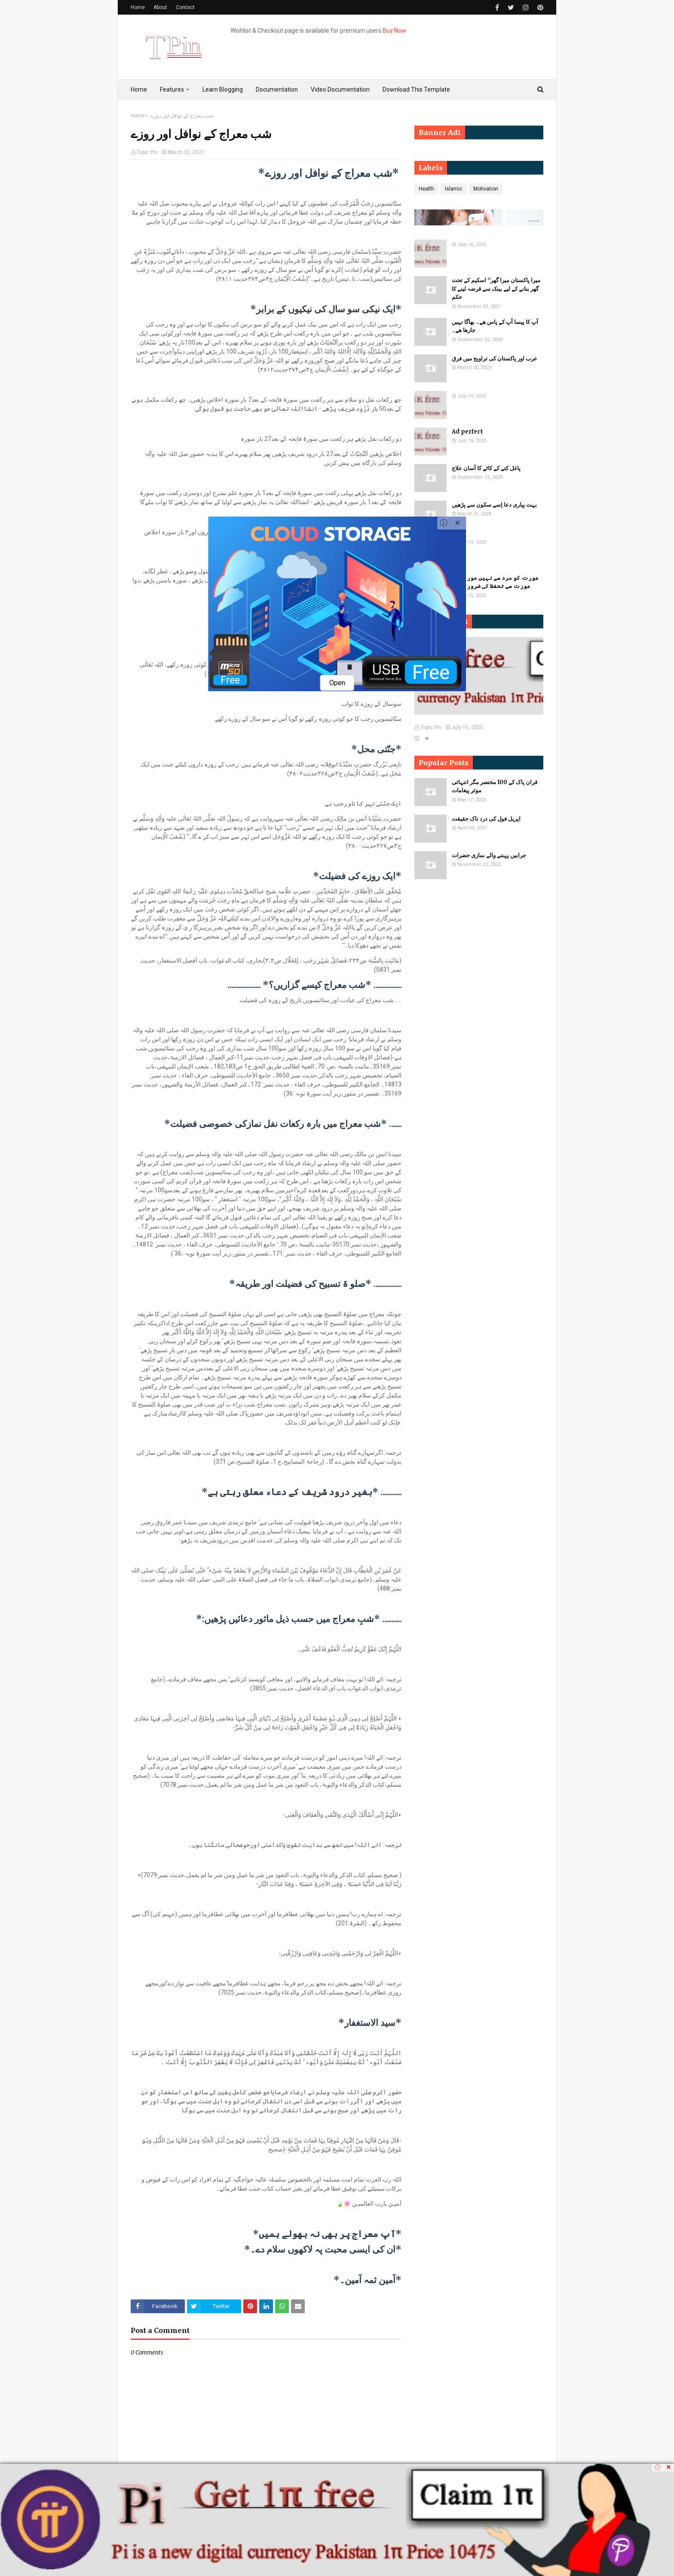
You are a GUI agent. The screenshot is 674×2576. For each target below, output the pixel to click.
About (160, 7)
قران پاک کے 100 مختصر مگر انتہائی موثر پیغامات (494, 786)
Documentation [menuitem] (277, 89)
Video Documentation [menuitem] (340, 89)
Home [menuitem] (139, 89)
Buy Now (394, 30)
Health (426, 189)
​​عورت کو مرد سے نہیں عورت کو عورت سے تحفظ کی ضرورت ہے (495, 582)
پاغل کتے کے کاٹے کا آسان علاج (486, 468)
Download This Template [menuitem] (416, 89)
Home (138, 7)
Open (337, 683)
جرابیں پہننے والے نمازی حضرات (489, 855)
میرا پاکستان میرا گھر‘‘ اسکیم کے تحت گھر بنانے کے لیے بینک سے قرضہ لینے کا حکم (496, 289)
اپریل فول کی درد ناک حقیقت (486, 818)
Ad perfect (467, 431)
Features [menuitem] (172, 89)
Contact (185, 7)
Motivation (485, 189)
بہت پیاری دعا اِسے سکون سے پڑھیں (494, 504)
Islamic (454, 189)
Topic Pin (147, 152)
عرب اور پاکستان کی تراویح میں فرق (494, 358)
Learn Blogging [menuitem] (222, 89)
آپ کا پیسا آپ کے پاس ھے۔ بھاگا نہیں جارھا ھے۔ (495, 326)
